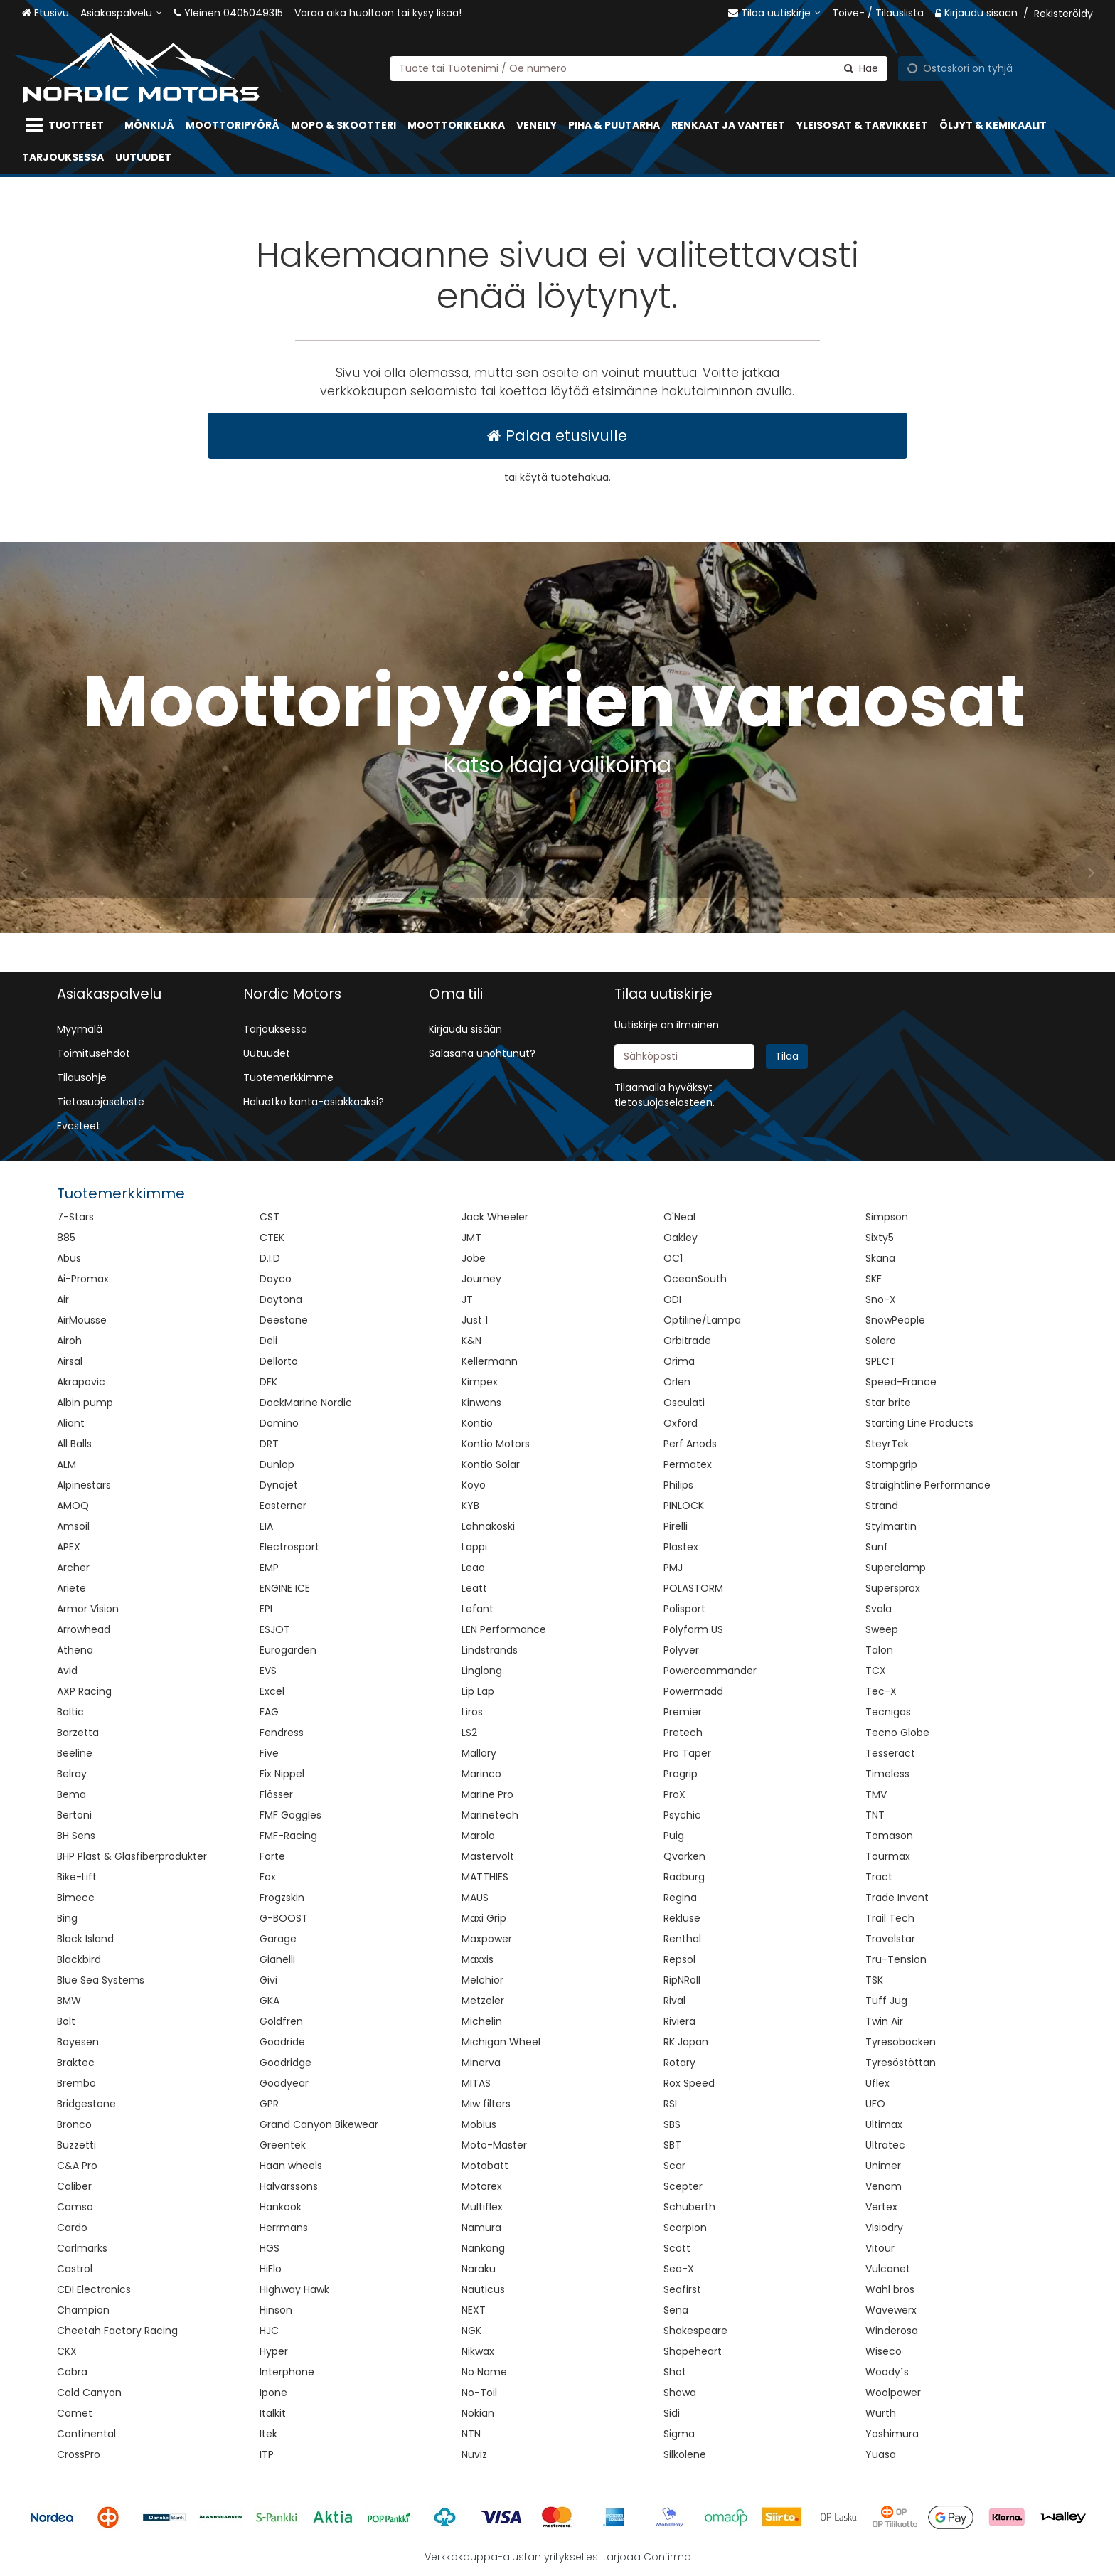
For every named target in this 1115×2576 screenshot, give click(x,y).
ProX (674, 1794)
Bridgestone (86, 2104)
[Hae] (861, 67)
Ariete (71, 1588)
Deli (268, 1341)
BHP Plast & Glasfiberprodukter (132, 1856)
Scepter (683, 2186)
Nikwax (478, 2351)
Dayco (276, 1279)
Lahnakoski (488, 1526)
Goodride (282, 2042)
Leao (473, 1567)
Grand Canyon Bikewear (319, 2124)
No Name (484, 2372)
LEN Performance (504, 1629)
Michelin (482, 2021)
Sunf (876, 1547)
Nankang (483, 2248)
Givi (268, 1980)
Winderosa (891, 2331)
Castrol (74, 2269)
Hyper (274, 2351)
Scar (674, 2166)
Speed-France (901, 1382)
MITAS (476, 2083)
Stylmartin (891, 1526)
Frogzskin (282, 1897)
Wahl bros (889, 2289)
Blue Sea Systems (100, 1980)
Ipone (273, 2392)
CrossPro (78, 2454)
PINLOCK (683, 1506)
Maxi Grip (484, 1918)
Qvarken (684, 1856)
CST (269, 1217)
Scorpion (685, 2227)
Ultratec (885, 2145)
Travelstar (890, 1939)
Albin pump (85, 1402)
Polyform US (693, 1629)
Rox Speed (689, 2083)
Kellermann (490, 1361)
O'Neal (679, 1217)
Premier (682, 1712)
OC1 (673, 1258)
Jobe (474, 1258)
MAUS (475, 1897)
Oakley (680, 1237)
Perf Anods (690, 1444)
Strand (881, 1506)
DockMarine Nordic (306, 1402)
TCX (875, 1671)
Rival (674, 2001)
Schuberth (689, 2207)
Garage (278, 1939)
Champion (83, 2310)
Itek (268, 2434)
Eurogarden (288, 1650)
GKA (269, 2001)
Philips (678, 1485)
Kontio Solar (491, 1464)
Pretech (683, 1732)
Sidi (671, 2413)
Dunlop (277, 1464)
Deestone (284, 1320)
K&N (471, 1341)
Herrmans (284, 2227)
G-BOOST (284, 1918)
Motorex (482, 2186)
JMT (471, 1237)
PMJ (673, 1567)
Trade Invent (897, 1897)
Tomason (889, 1836)
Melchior (482, 1980)
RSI (670, 2104)
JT (467, 1299)
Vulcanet (887, 2269)
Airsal (69, 1361)
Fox (268, 1877)
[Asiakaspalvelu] (121, 13)
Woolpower (893, 2392)
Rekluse (681, 1918)
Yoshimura (892, 2434)
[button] (663, 1102)
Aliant (71, 1423)
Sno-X (880, 1299)
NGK (471, 2331)
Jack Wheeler (495, 1217)
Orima (679, 1361)
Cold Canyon (89, 2392)
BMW (69, 2001)
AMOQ (73, 1506)
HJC (269, 2331)
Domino (279, 1423)
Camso (75, 2207)
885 (66, 1237)
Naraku (479, 2269)
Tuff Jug (886, 2001)
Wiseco (883, 2351)
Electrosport (289, 1547)
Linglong (482, 1671)
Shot (674, 2372)
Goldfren (281, 2021)
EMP (269, 1567)
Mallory (479, 1753)
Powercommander (710, 1671)
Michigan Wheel (501, 2042)
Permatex (687, 1464)
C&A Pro (77, 2166)
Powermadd (693, 1691)
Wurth (880, 2413)
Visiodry (884, 2227)
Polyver (681, 1650)
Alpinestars (84, 1485)
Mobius (479, 2124)
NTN (471, 2434)
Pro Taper (687, 1753)
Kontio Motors (496, 1444)
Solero (880, 1341)
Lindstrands (490, 1650)
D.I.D (270, 1258)
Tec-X (881, 1691)
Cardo (72, 2227)
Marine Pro (487, 1794)
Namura (481, 2227)
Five (269, 1753)
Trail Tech (889, 1918)
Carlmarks (82, 2248)
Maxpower (487, 1939)
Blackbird (79, 1959)
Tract (878, 1877)
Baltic (70, 1712)
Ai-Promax (83, 1279)
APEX (68, 1547)
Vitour (880, 2248)
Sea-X (678, 2269)
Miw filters (486, 2104)
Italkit (273, 2413)
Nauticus (483, 2289)
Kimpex (480, 1382)
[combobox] (638, 67)
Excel (272, 1691)
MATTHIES (485, 1877)
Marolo (478, 1836)
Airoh (69, 1341)
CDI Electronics (94, 2289)
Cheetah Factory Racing (117, 2331)
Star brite (888, 1402)
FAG (269, 1712)
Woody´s (887, 2372)
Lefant (478, 1609)
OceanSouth (695, 1279)
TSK (874, 1980)
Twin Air (884, 2021)
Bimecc (76, 1897)
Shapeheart (692, 2351)
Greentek (283, 2145)
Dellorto (279, 1361)
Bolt (66, 2021)
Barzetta (78, 1732)
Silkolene (684, 2454)
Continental (86, 2434)
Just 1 (475, 1320)
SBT (672, 2145)
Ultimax (883, 2124)
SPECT (880, 1361)
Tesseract (890, 1753)
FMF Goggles (290, 1815)
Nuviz (474, 2454)
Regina (680, 1897)
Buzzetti (76, 2145)
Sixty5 (879, 1237)
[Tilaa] (787, 1056)
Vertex (881, 2207)
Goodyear (284, 2083)
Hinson (276, 2310)
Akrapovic (81, 1382)
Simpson (886, 1217)
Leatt (474, 1588)
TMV (876, 1794)
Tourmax (887, 1856)
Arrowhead (83, 1629)
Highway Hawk (294, 2289)
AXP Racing (84, 1691)
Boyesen (78, 2042)
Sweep (881, 1629)
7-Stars (75, 1217)
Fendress (282, 1732)
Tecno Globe (897, 1732)
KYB (470, 1506)
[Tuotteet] (67, 126)
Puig (673, 1836)
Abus (69, 1258)
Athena (75, 1650)
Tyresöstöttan (900, 2062)
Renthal (682, 1939)
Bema (71, 1794)
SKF (873, 1279)
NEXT (474, 2310)
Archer (73, 1567)
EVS (268, 1671)
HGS (269, 2248)
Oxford (680, 1423)
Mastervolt (488, 1856)
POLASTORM (693, 1588)
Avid (67, 1671)
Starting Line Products (919, 1423)
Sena (675, 2310)
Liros (472, 1712)
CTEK (272, 1237)
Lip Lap (478, 1691)
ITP (267, 2454)
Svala (878, 1609)
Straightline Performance (928, 1485)
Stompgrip (891, 1464)
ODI (672, 1299)
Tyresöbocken (900, 2042)
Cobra (72, 2372)
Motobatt (485, 2166)
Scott (676, 2248)
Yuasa (880, 2454)
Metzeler (483, 2001)
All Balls (74, 1444)
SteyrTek (887, 1444)
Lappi (474, 1547)
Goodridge (285, 2062)
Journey (481, 1279)
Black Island (85, 1939)
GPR (269, 2104)
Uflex (877, 2083)
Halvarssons (289, 2186)
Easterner (283, 1506)
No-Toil (479, 2392)
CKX (67, 2351)
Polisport (684, 1609)
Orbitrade (687, 1341)
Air (63, 1299)
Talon (879, 1650)
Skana (880, 1258)
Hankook (281, 2207)
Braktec (76, 2062)
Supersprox (892, 1588)
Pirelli (675, 1526)
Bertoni (74, 1815)
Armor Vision (88, 1609)
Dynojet (279, 1485)
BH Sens (76, 1836)
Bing (67, 1918)
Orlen (676, 1382)
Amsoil (73, 1526)
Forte (272, 1856)
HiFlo (271, 2269)
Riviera (679, 2021)
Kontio (477, 1423)
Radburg (684, 1877)
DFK (268, 1382)
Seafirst (682, 2289)
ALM (66, 1464)
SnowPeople (895, 1320)
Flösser (276, 1794)
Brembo (76, 2083)
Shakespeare (695, 2331)
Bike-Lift (77, 1877)
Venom (883, 2186)
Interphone (287, 2372)
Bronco (74, 2124)
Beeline (74, 1753)
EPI (266, 1609)
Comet (74, 2413)
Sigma (679, 2434)
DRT (269, 1444)
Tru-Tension (896, 1959)
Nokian (478, 2413)
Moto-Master (494, 2145)
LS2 (469, 1732)
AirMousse (82, 1320)
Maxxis (478, 1959)
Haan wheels (291, 2166)
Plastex (680, 1547)
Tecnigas (888, 1712)
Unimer (883, 2166)
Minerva (481, 2062)
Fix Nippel (282, 1774)
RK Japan (685, 2042)
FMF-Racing (288, 1836)
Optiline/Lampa (702, 1320)
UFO (875, 2104)
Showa (679, 2392)
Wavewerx (891, 2310)
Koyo (474, 1485)
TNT (875, 1815)
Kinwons (481, 1402)
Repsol (679, 1959)
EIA (266, 1526)
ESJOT (275, 1629)
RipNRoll (681, 1980)
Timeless (887, 1774)
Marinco (481, 1774)
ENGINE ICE (285, 1588)
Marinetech (490, 1815)
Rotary (679, 2062)
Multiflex (482, 2207)
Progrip (680, 1774)
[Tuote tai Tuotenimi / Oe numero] (638, 67)
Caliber (74, 2186)
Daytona (281, 1299)
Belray (72, 1774)
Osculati (684, 1402)
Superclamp (895, 1567)
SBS (672, 2124)
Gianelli (277, 1959)
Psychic (682, 1815)
